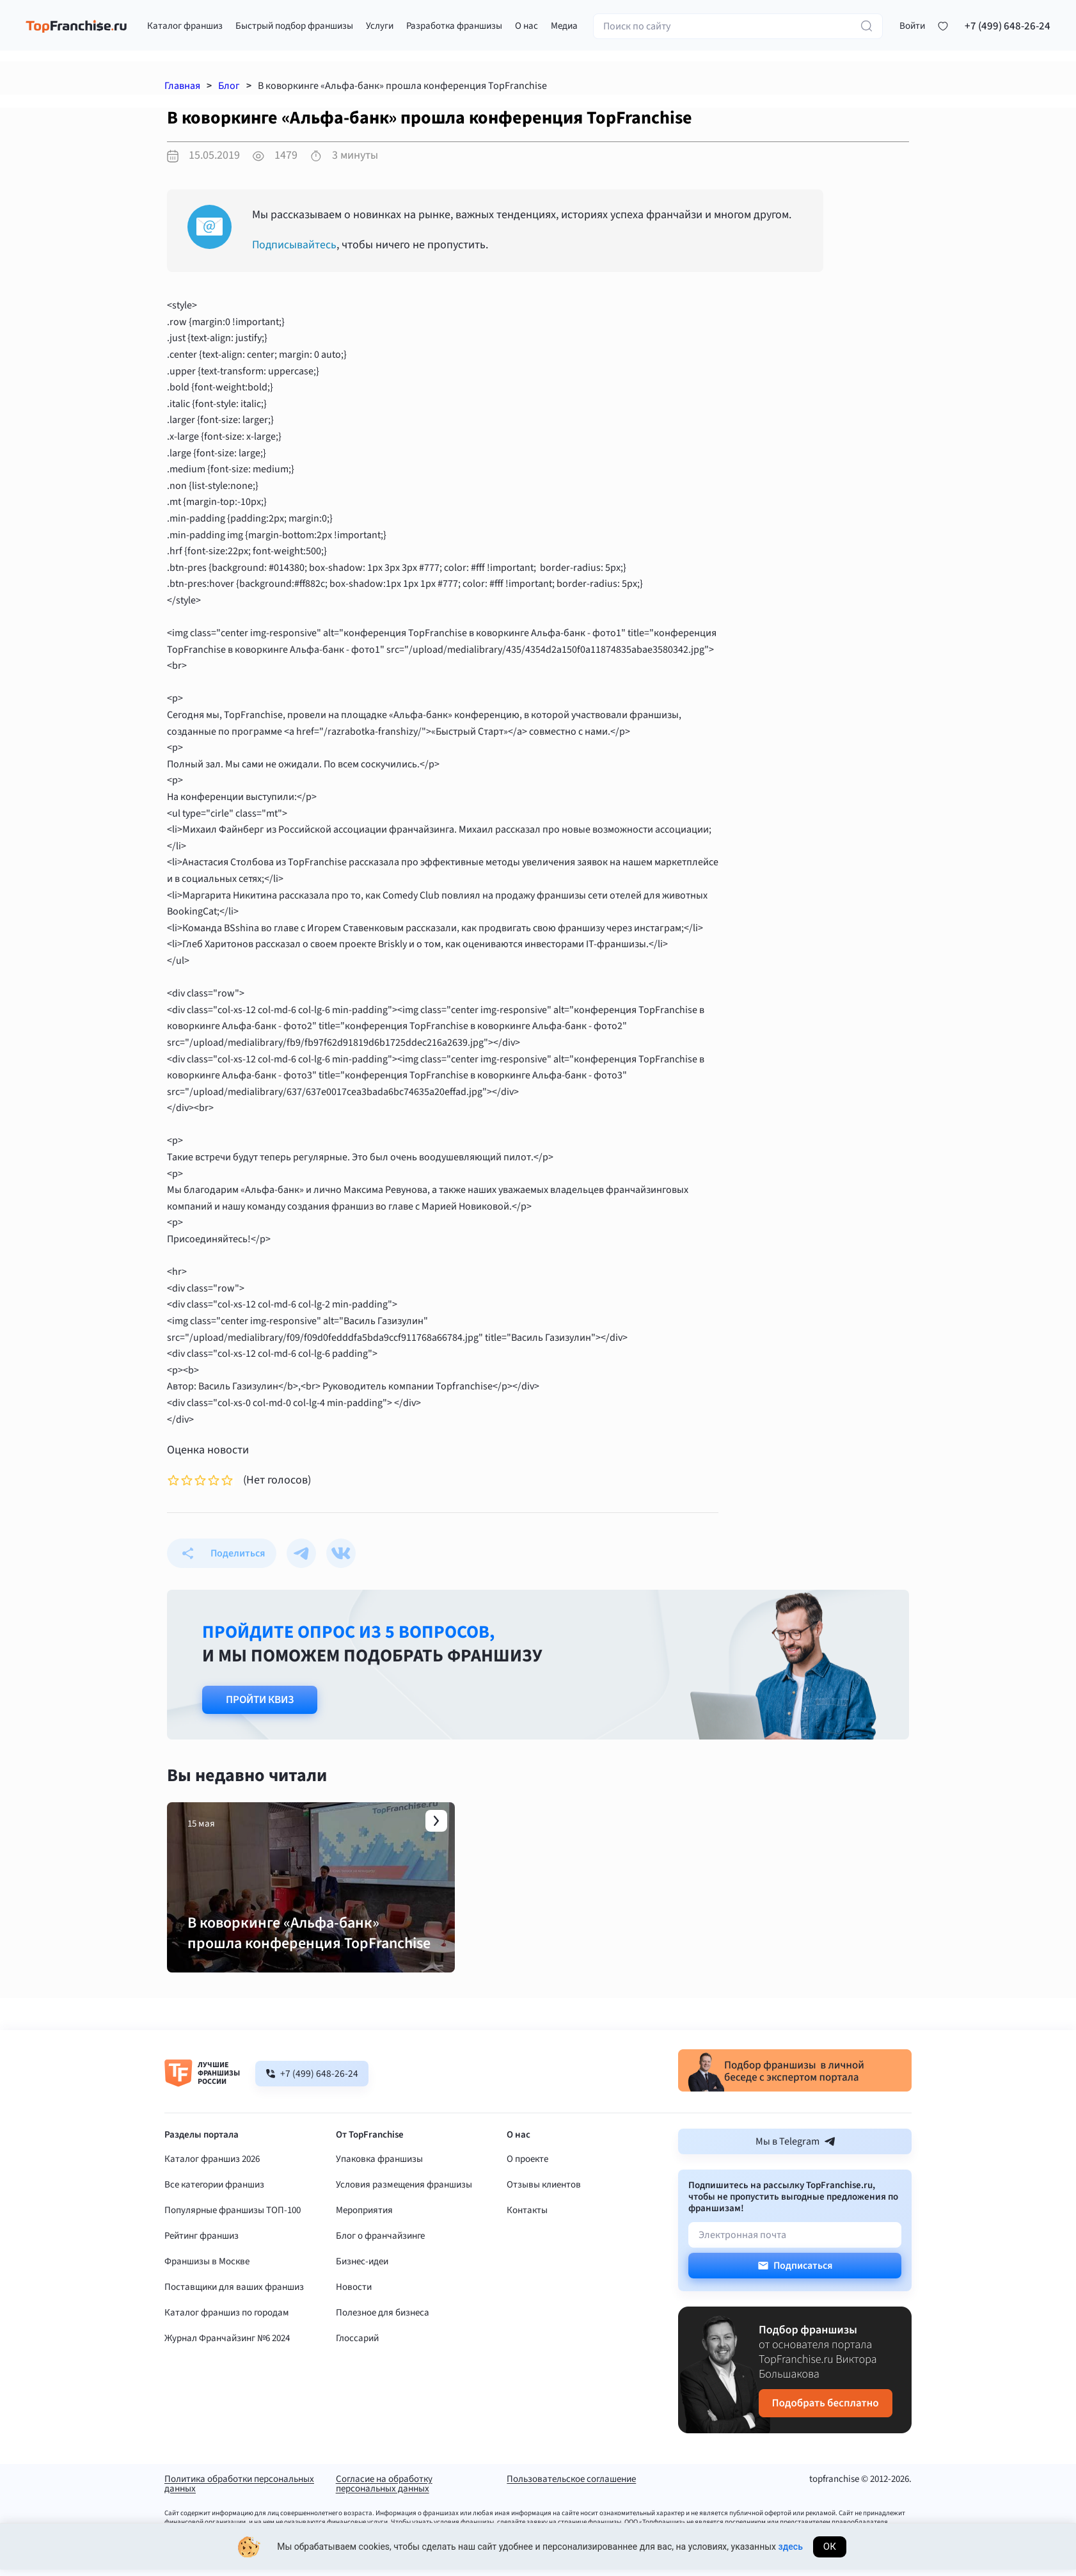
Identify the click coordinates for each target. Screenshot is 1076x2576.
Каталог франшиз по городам (226, 2321)
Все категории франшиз (214, 2193)
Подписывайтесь (295, 245)
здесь (791, 2551)
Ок (829, 2551)
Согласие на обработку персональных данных (384, 2492)
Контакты (527, 2219)
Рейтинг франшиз (201, 2245)
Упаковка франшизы (379, 2168)
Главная (182, 86)
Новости (354, 2296)
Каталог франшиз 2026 (212, 2168)
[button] (912, 28)
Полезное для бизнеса (382, 2321)
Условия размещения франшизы (404, 2193)
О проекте (527, 2168)
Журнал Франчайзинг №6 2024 (227, 2347)
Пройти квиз (260, 1700)
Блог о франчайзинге (380, 2245)
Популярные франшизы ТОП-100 (232, 2219)
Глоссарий (357, 2347)
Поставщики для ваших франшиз (234, 2296)
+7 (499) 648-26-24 (1007, 28)
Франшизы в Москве (206, 2270)
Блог (229, 86)
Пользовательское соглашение (571, 2489)
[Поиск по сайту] (738, 28)
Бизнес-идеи (362, 2270)
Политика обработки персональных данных (239, 2492)
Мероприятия (364, 2219)
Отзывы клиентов (544, 2193)
